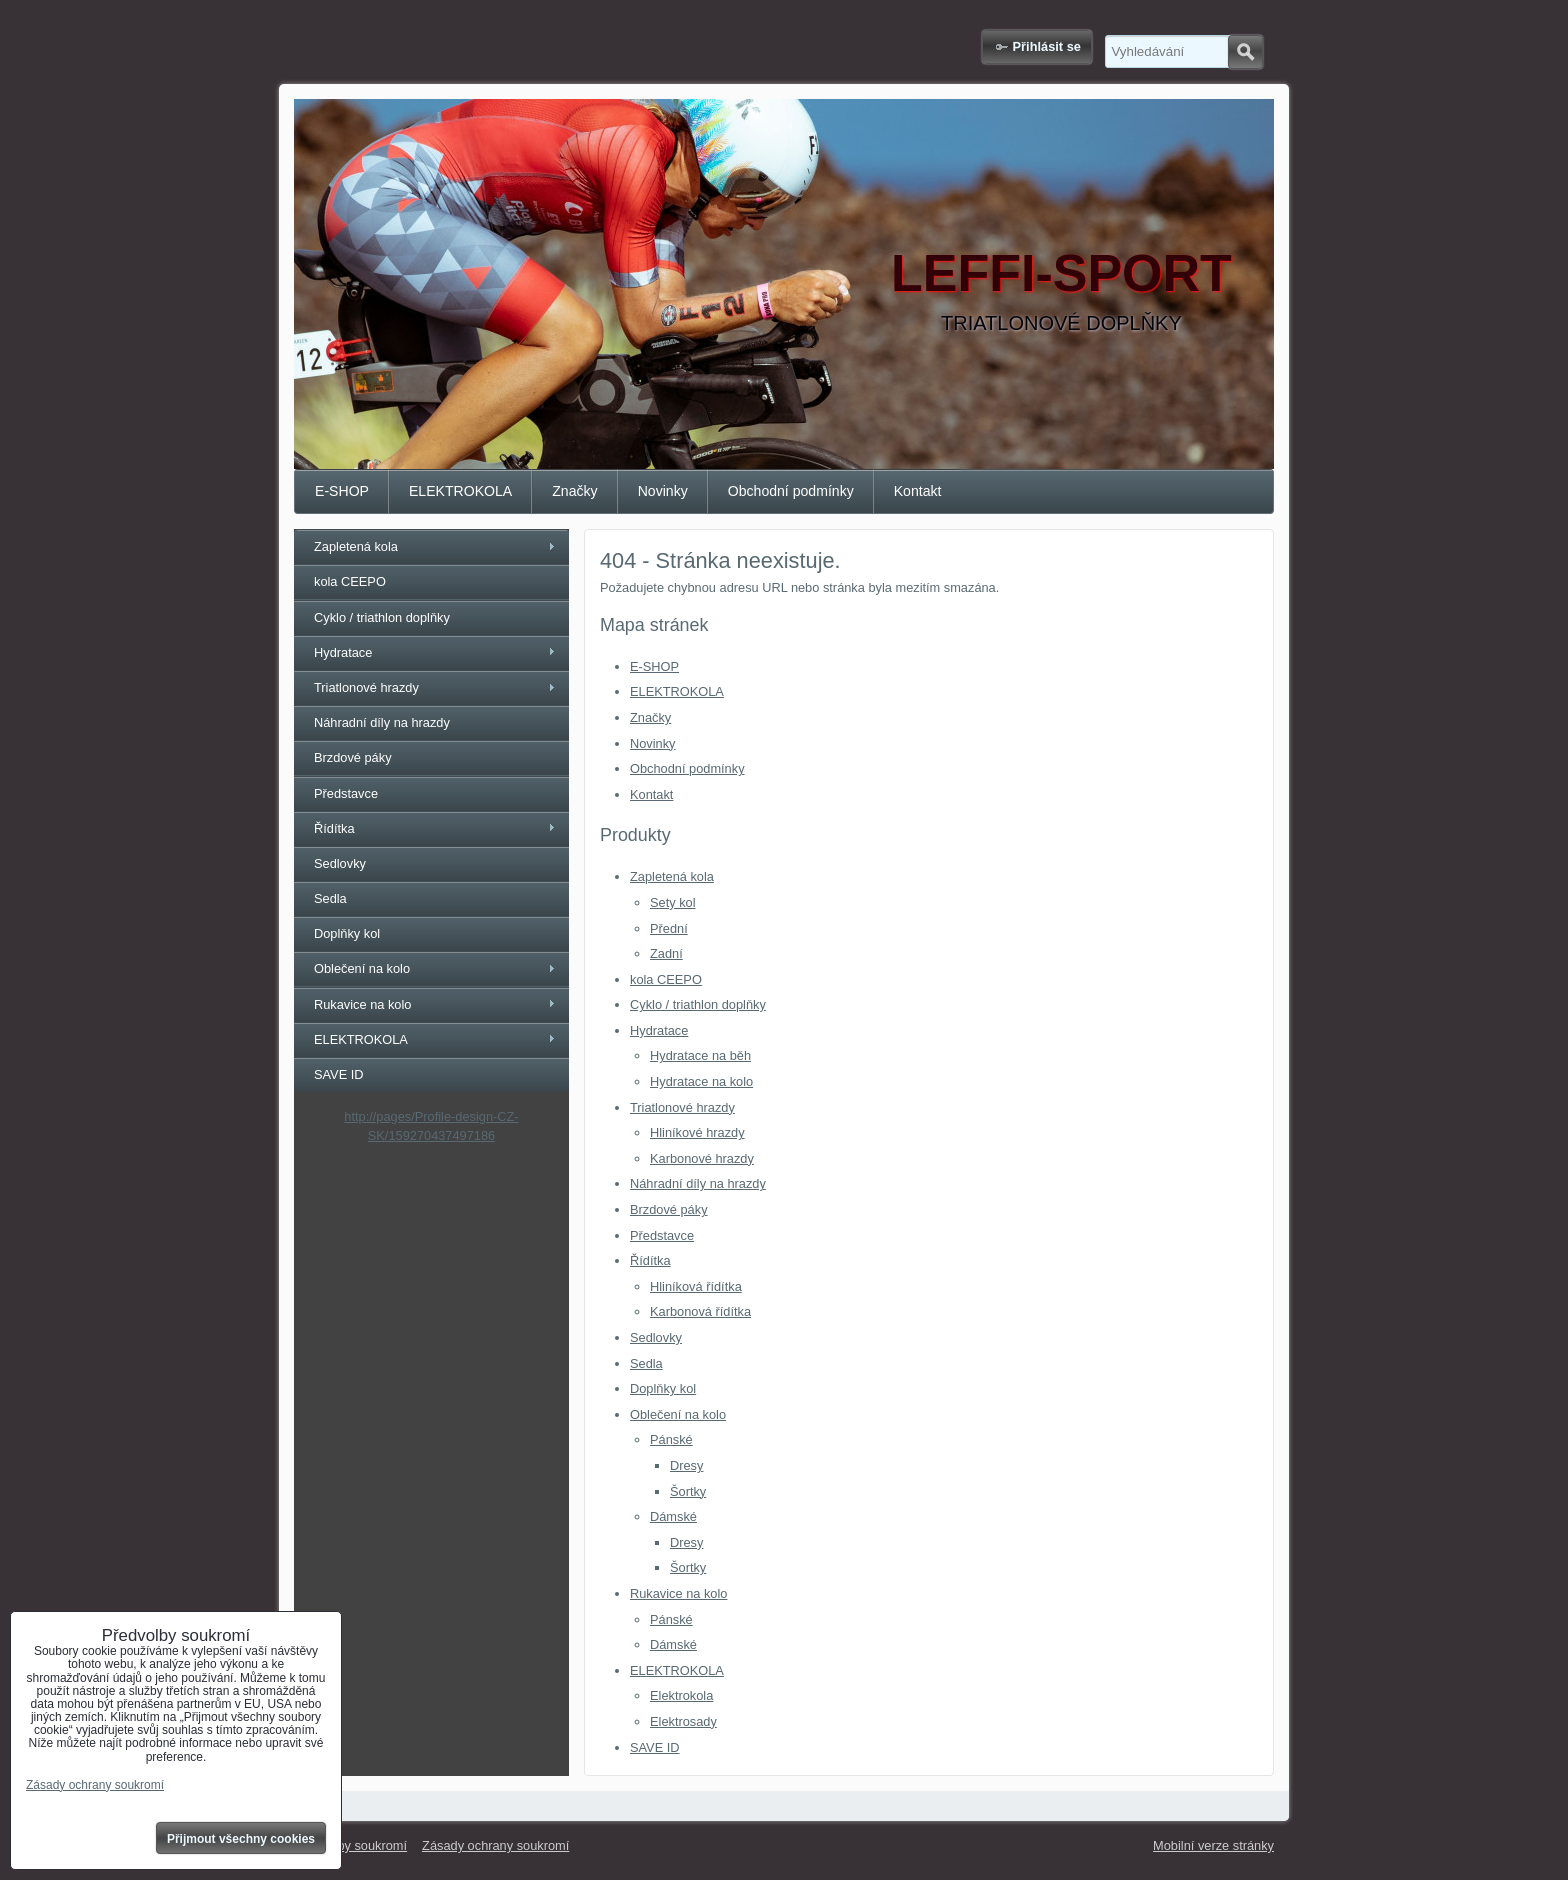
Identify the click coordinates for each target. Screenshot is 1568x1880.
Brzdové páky (669, 1209)
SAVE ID (655, 1747)
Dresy (686, 1465)
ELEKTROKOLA (460, 491)
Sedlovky (656, 1337)
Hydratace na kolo (701, 1081)
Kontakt (918, 491)
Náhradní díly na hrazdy (698, 1183)
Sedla (646, 1363)
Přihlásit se (1047, 46)
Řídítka (650, 1260)
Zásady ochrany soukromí (495, 1845)
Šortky (688, 1491)
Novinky (663, 491)
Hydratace (659, 1030)
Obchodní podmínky (791, 491)
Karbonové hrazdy (702, 1158)
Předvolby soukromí (350, 1845)
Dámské (673, 1516)
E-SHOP (342, 491)
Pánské (671, 1439)
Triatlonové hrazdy (682, 1107)
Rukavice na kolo (678, 1593)
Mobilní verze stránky (1213, 1845)
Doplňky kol (663, 1388)
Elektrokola (681, 1695)
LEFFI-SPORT (1061, 273)
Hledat (1245, 52)
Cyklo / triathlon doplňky (698, 1004)
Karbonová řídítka (700, 1311)
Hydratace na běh (700, 1055)
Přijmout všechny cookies (241, 1839)
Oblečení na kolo (678, 1414)
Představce (662, 1235)
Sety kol (673, 902)
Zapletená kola (672, 876)
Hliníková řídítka (696, 1286)
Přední (669, 928)
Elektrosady (683, 1721)
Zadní (666, 953)
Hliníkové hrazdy (697, 1132)
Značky (574, 491)
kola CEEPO (666, 979)
